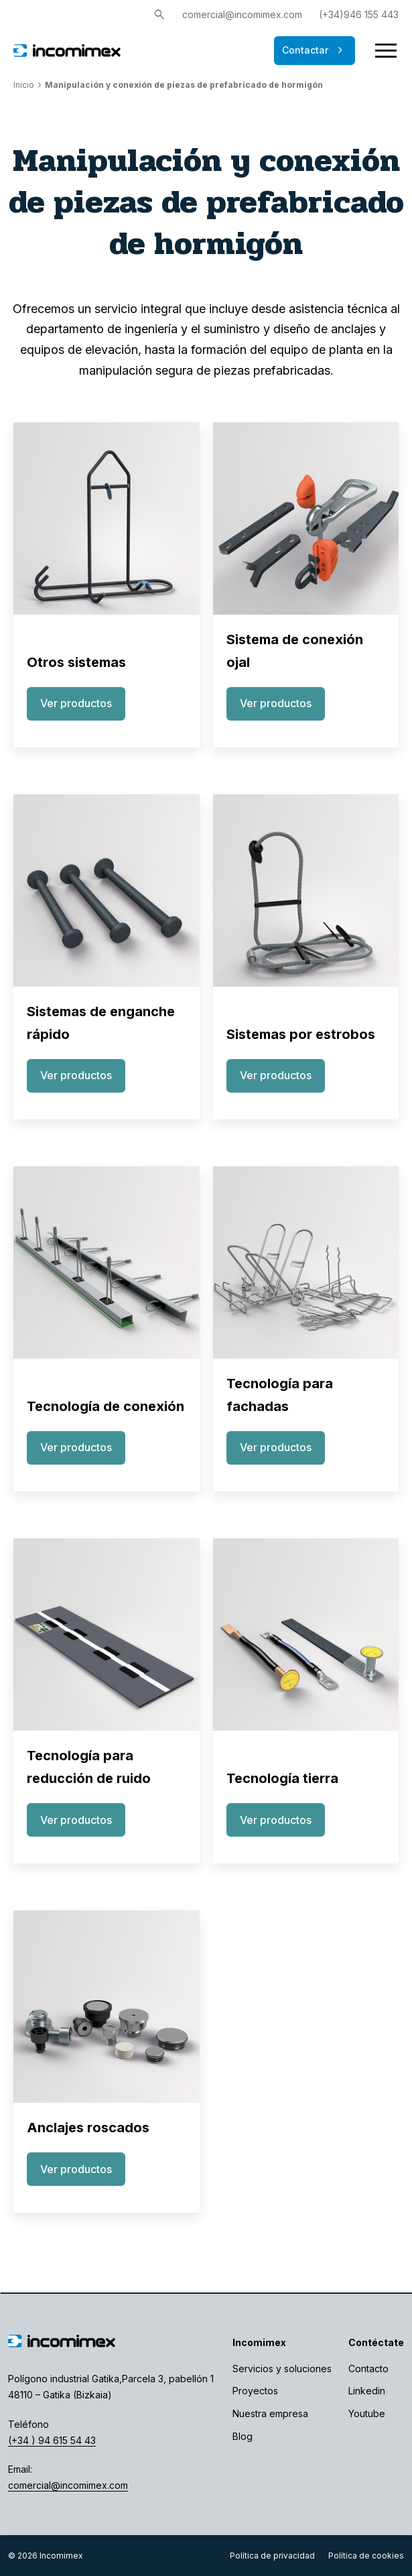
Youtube (366, 2413)
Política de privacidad (272, 2556)
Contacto (368, 2368)
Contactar (314, 50)
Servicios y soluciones (282, 2368)
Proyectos (255, 2390)
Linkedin (366, 2390)
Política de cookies (366, 2556)
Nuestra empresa (270, 2413)
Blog (242, 2436)
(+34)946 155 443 (359, 14)
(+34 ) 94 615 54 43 (52, 2440)
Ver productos (76, 703)
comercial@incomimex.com (242, 14)
